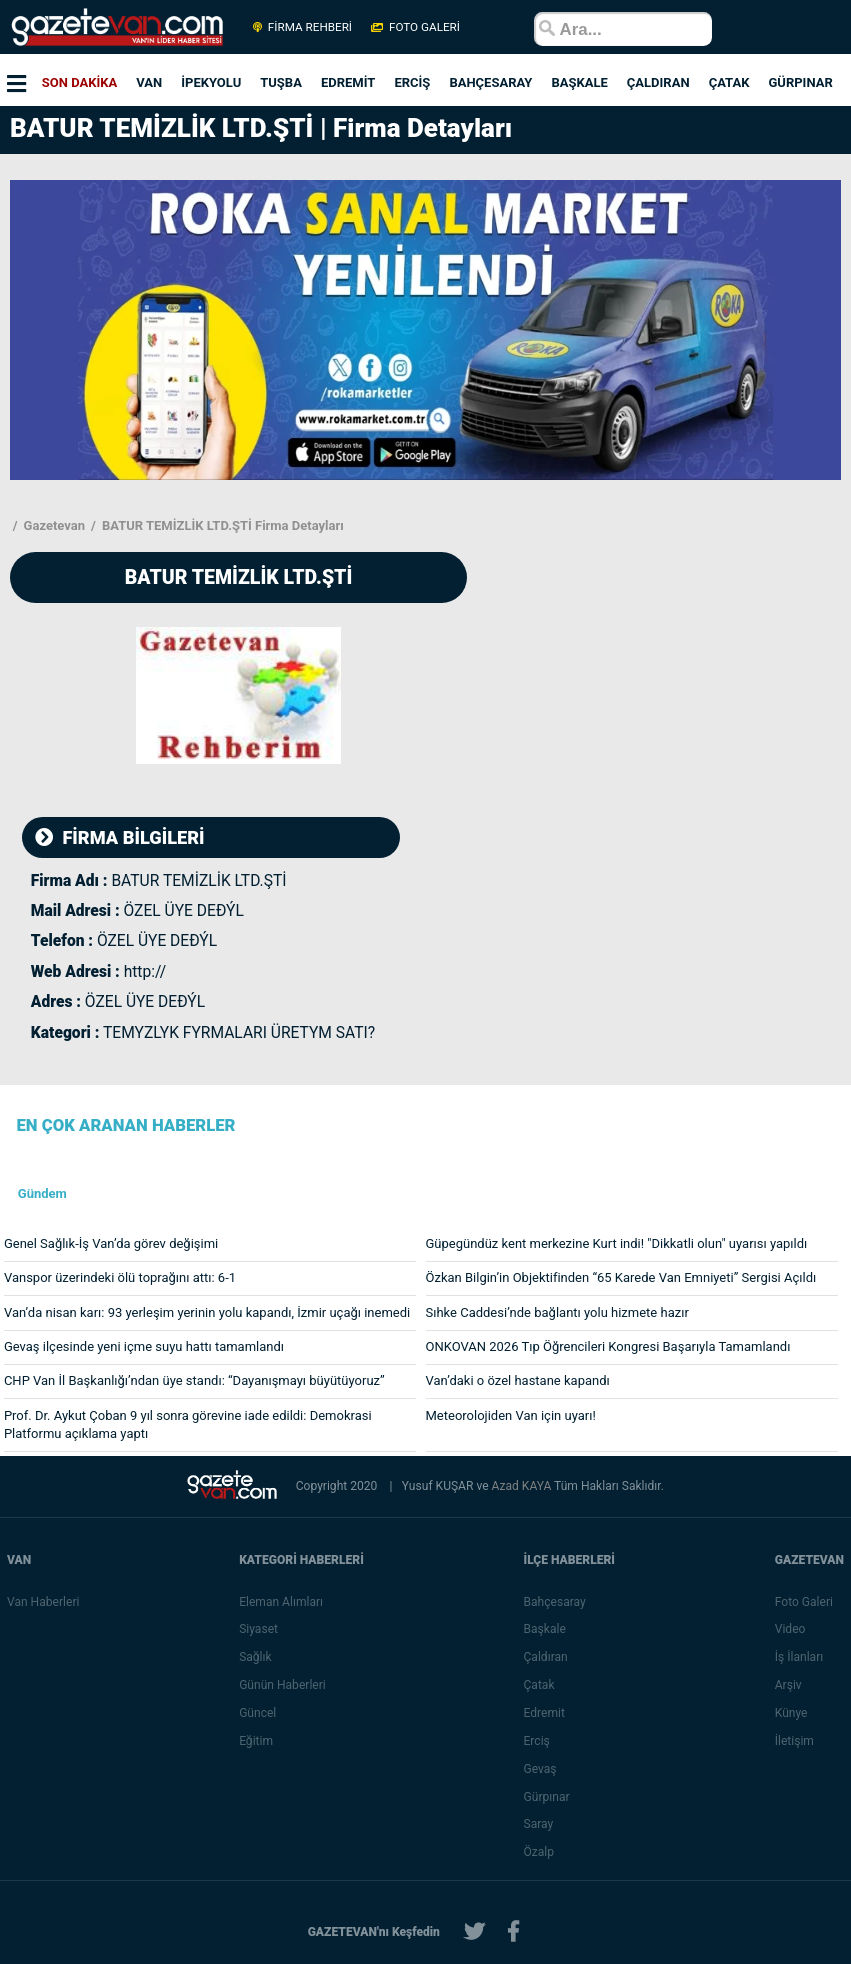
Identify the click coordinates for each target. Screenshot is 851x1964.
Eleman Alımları (281, 1602)
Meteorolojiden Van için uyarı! (511, 1415)
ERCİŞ (412, 82)
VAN (149, 82)
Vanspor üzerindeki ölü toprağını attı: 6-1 (120, 1277)
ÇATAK (729, 82)
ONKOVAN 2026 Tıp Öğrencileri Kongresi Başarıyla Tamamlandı (608, 1346)
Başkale (545, 1629)
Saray (539, 1824)
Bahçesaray (555, 1602)
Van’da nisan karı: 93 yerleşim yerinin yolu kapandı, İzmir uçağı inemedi (207, 1312)
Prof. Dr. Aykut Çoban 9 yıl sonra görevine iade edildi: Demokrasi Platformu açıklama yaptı (188, 1425)
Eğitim (256, 1741)
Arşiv (788, 1685)
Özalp (539, 1852)
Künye (791, 1713)
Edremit (544, 1713)
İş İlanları (799, 1657)
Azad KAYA (523, 1486)
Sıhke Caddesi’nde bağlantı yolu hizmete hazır (557, 1312)
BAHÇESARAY (490, 82)
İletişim (794, 1741)
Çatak (539, 1685)
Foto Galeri (804, 1602)
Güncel (257, 1713)
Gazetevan (52, 525)
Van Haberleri (43, 1602)
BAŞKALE (579, 82)
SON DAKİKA (80, 82)
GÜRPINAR (800, 82)
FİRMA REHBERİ (303, 27)
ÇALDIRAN (658, 82)
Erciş (537, 1741)
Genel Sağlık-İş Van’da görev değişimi (111, 1243)
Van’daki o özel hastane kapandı (518, 1380)
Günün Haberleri (282, 1685)
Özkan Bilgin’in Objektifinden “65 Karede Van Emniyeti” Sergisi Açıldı (621, 1277)
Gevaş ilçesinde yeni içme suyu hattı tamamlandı (144, 1346)
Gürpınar (547, 1797)
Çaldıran (546, 1657)
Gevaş (540, 1769)
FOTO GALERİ (414, 27)
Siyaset (258, 1629)
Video (790, 1629)
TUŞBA (281, 82)
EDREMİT (348, 82)
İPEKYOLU (211, 82)
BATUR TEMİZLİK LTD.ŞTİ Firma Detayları (221, 525)
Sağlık (255, 1657)
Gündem (42, 1194)
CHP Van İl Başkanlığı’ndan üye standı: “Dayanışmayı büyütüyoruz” (194, 1380)
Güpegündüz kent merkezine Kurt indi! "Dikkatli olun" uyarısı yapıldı (617, 1243)
